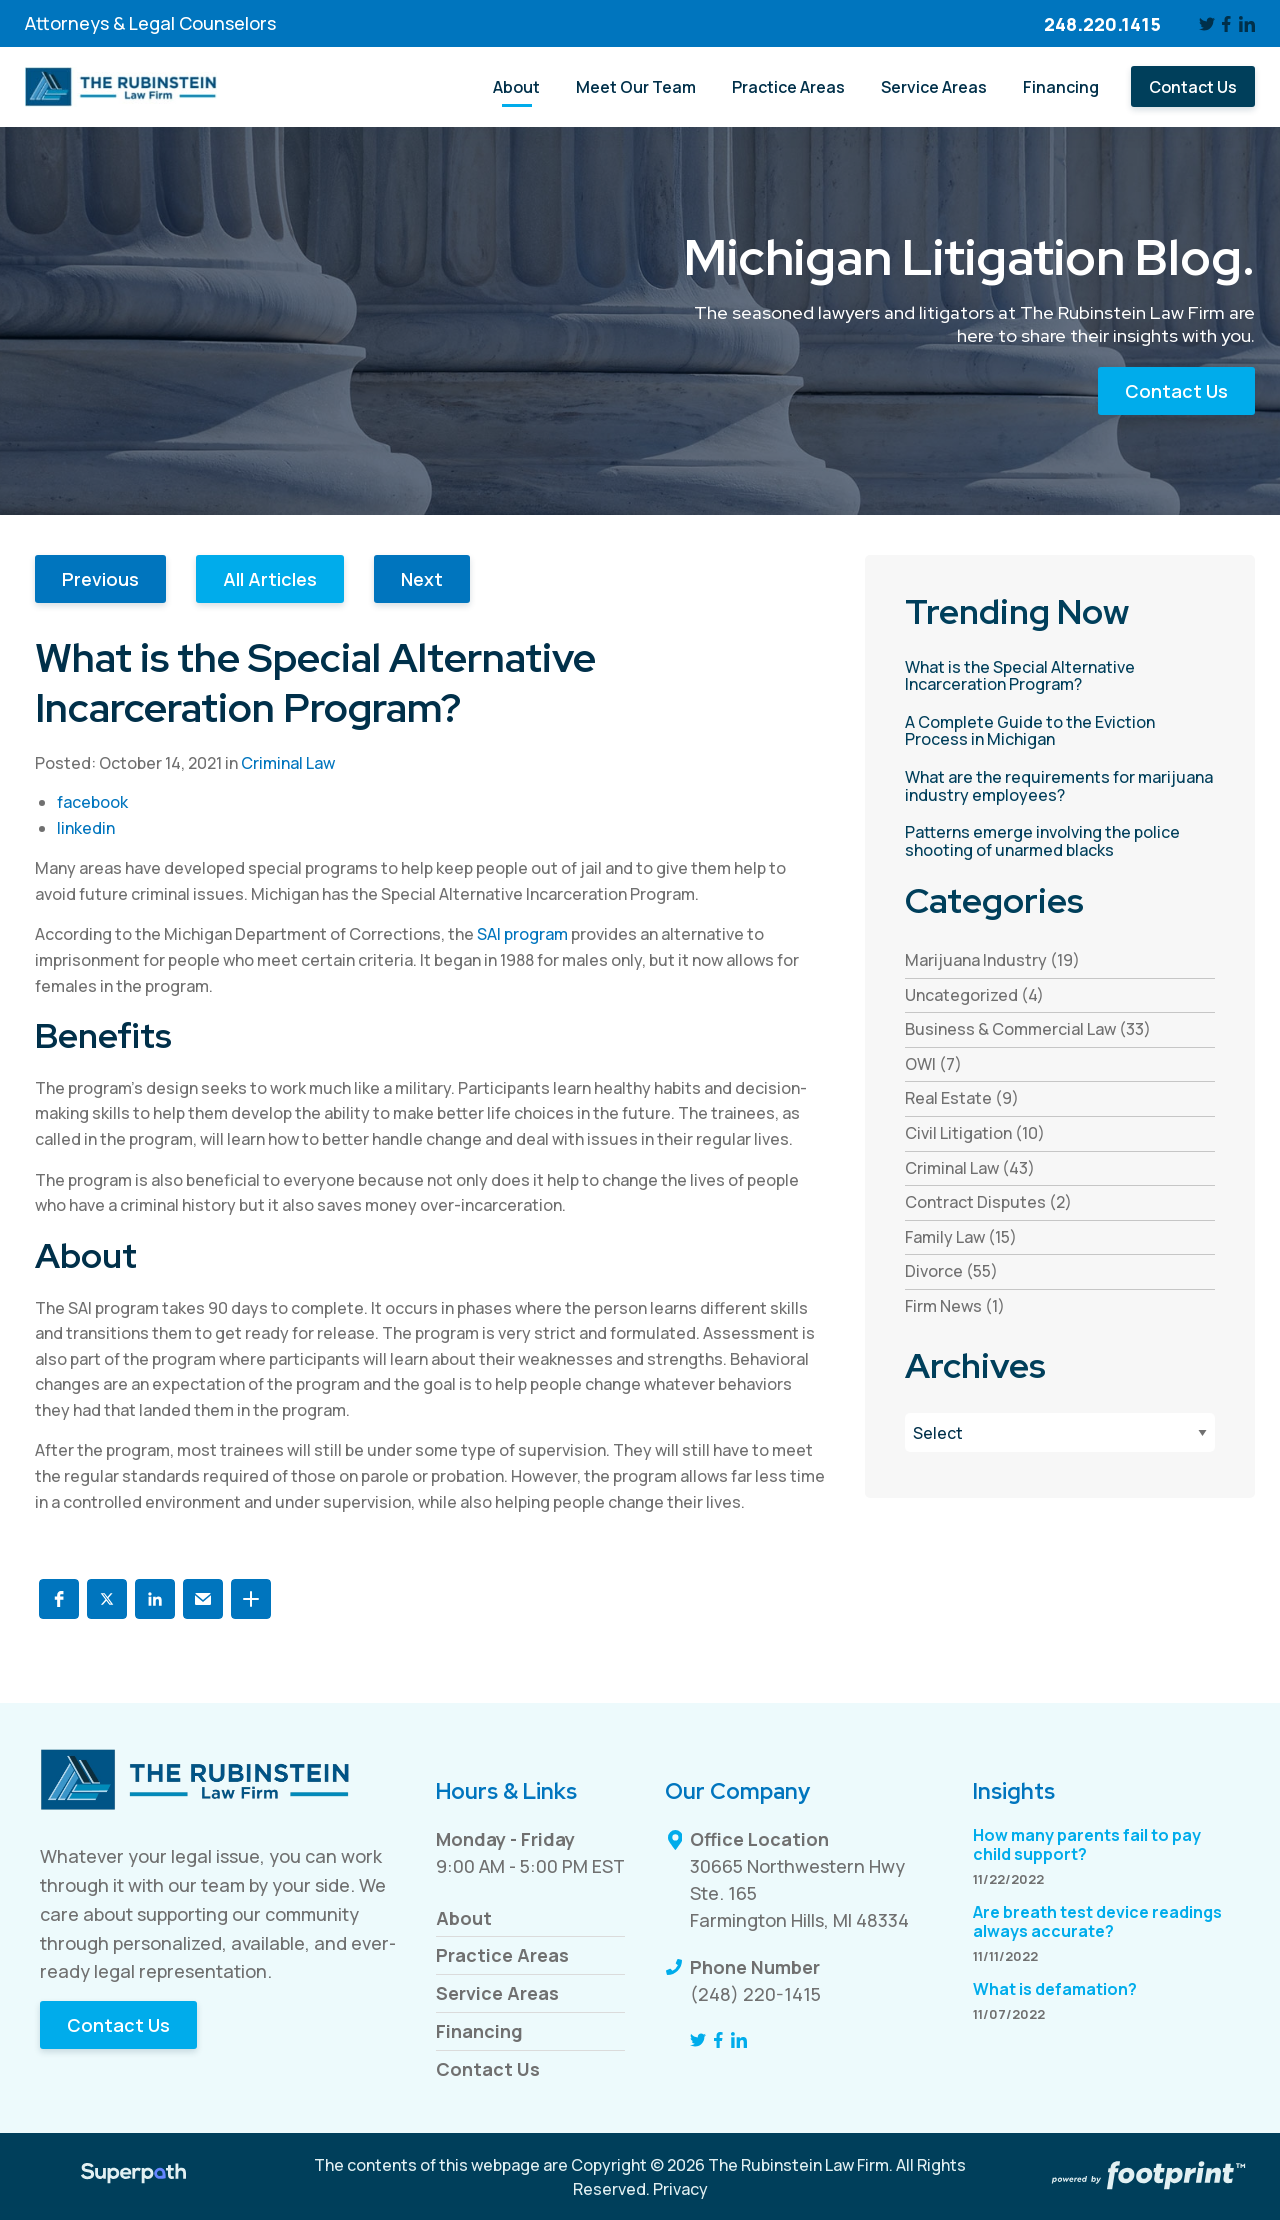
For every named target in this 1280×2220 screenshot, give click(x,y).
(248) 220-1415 (755, 1994)
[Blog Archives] (1060, 1432)
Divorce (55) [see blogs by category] (951, 1271)
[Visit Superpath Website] (133, 2176)
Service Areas (497, 1993)
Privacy (680, 2189)
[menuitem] (516, 86)
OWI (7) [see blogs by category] (933, 1064)
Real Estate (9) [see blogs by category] (962, 1098)
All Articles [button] (270, 579)
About (464, 1918)
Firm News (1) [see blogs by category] (955, 1306)
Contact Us (1176, 391)
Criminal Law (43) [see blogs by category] (970, 1168)
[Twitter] (1207, 24)
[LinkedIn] (1247, 24)
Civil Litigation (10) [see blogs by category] (975, 1133)
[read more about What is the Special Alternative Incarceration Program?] (1060, 676)
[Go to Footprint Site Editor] (1146, 2177)
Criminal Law (288, 763)
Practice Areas (502, 1955)
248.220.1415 (1102, 24)
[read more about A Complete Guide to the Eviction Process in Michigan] (1060, 731)
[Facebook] (1227, 24)
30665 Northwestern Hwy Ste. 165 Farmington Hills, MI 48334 (799, 1893)
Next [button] (422, 579)
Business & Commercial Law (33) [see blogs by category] (1028, 1029)
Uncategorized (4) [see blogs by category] (974, 995)
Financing (479, 2031)
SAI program (522, 934)
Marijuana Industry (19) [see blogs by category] (992, 960)
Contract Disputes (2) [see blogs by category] (988, 1202)
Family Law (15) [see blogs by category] (961, 1237)
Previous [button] (100, 579)
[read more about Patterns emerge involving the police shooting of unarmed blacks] (1060, 841)
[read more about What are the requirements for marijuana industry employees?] (1060, 786)
